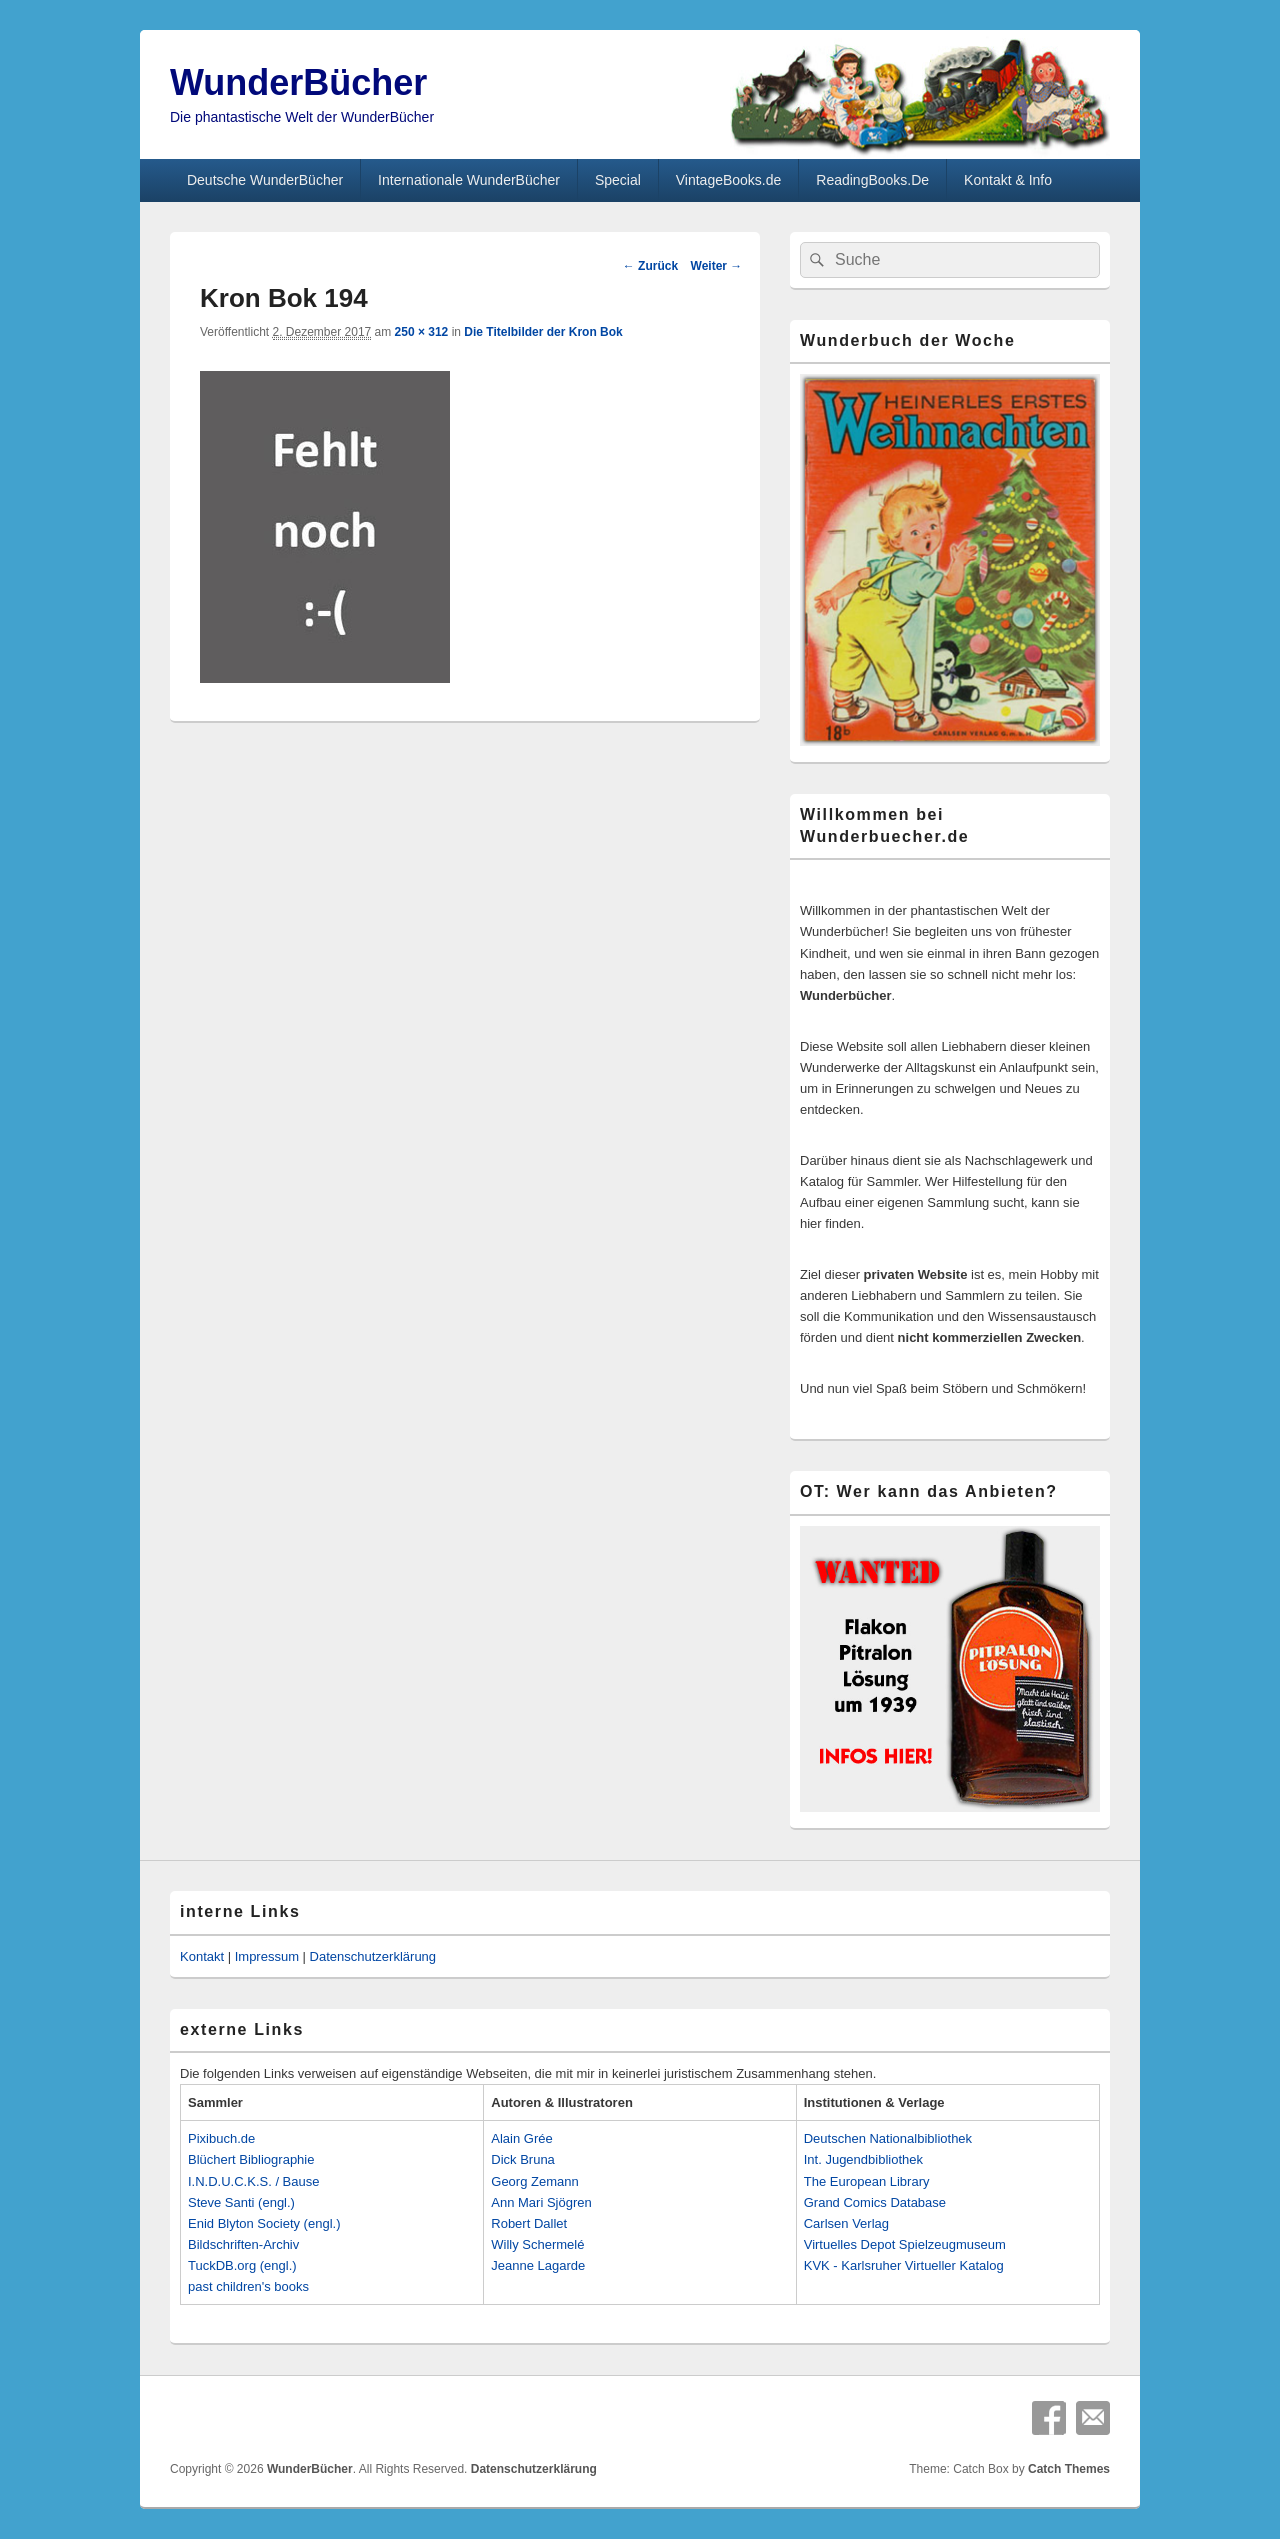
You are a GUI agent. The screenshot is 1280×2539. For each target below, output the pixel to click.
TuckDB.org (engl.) (242, 2265)
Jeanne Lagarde (538, 2265)
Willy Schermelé (537, 2244)
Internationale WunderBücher (469, 180)
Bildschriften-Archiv (243, 2244)
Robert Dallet (529, 2223)
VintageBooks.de (729, 180)
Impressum (267, 1956)
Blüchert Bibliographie (251, 2159)
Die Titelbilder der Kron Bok (543, 332)
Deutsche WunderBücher (265, 180)
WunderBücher (298, 82)
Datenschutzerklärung (373, 1956)
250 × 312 (422, 332)
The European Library (867, 2181)
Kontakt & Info (1008, 180)
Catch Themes (1069, 2469)
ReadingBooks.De (872, 180)
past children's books (248, 2286)
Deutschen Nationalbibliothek (888, 2138)
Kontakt (202, 1956)
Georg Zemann (534, 2181)
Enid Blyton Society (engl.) (264, 2223)
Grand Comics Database (875, 2202)
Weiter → (717, 266)
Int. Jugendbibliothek (863, 2159)
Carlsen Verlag (846, 2223)
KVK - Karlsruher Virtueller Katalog (904, 2265)
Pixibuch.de (221, 2138)
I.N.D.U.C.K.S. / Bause (254, 2181)
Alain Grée (521, 2138)
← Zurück (650, 266)
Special (618, 180)
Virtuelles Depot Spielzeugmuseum (905, 2244)
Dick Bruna (523, 2159)
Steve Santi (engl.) (241, 2202)
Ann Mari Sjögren (541, 2202)
